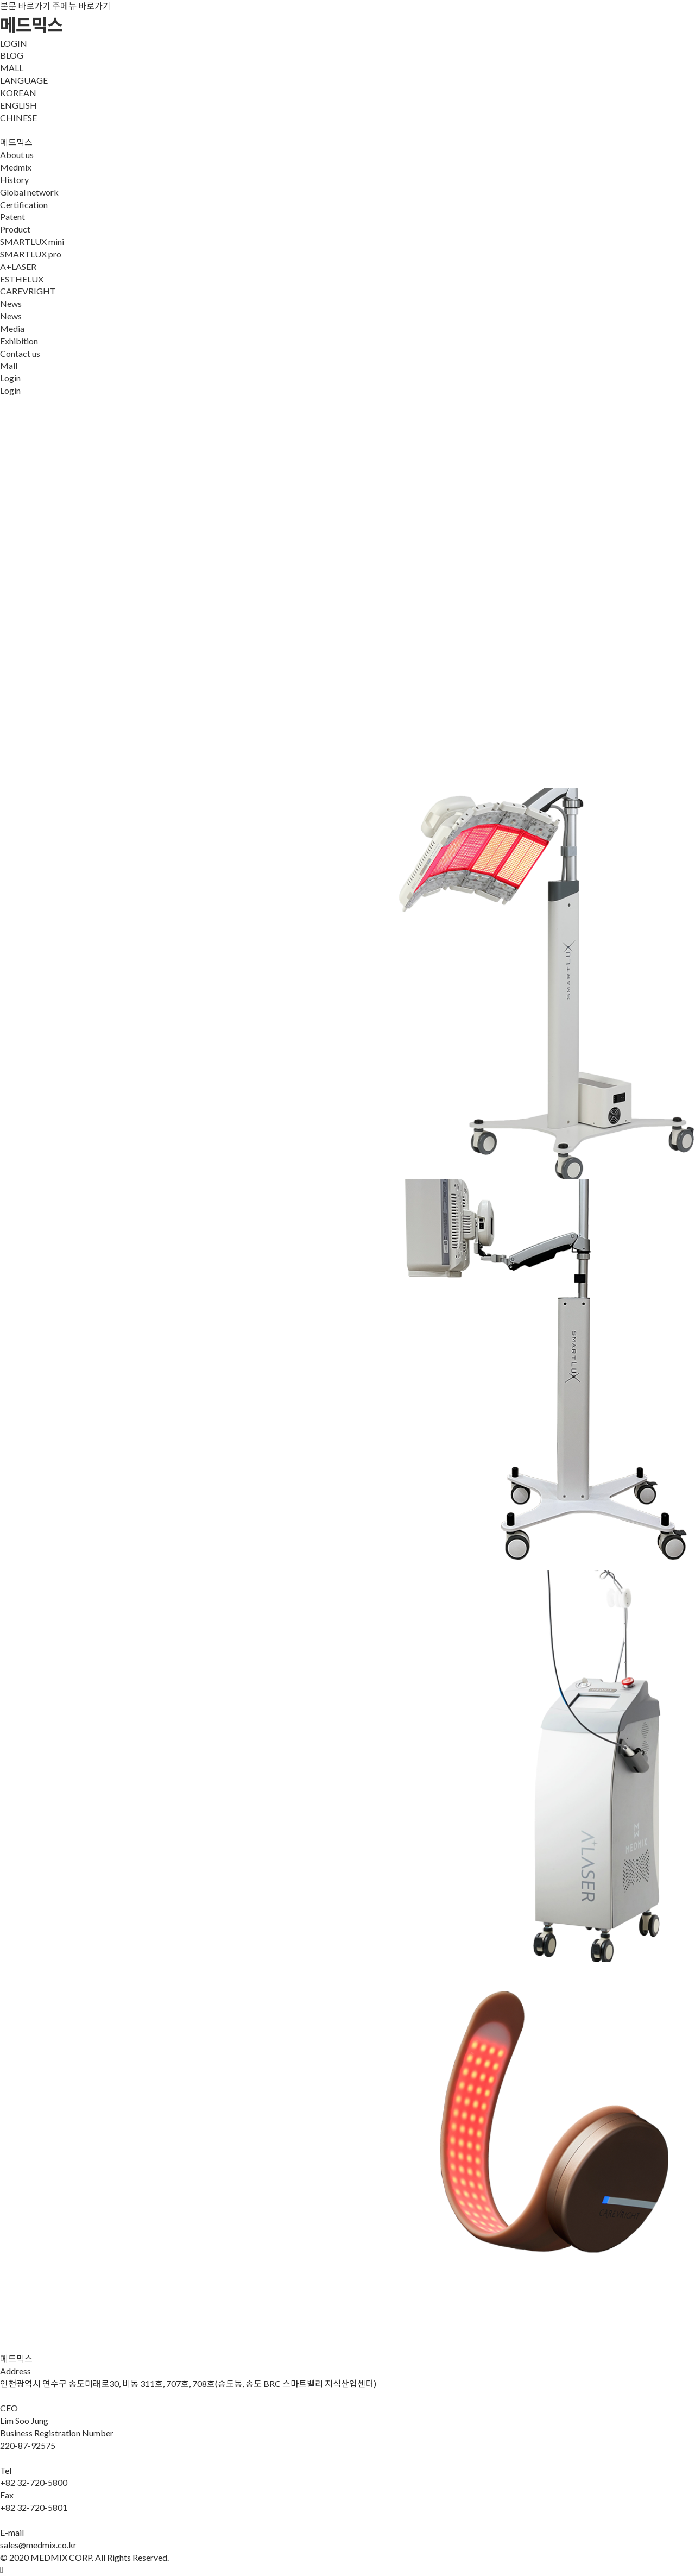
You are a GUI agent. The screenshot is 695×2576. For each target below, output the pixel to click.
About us (17, 154)
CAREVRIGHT (28, 291)
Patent (12, 216)
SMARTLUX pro (30, 254)
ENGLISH (18, 105)
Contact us (20, 353)
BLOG (11, 55)
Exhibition (19, 341)
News (11, 303)
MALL (11, 67)
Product (15, 229)
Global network (29, 192)
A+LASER (18, 266)
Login (10, 378)
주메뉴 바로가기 (81, 6)
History (14, 179)
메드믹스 (31, 24)
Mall (8, 365)
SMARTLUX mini (32, 241)
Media (12, 328)
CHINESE (18, 117)
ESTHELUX (21, 279)
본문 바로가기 (25, 6)
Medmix (15, 167)
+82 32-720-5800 (33, 2482)
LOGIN (13, 43)
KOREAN (18, 92)
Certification (24, 204)
